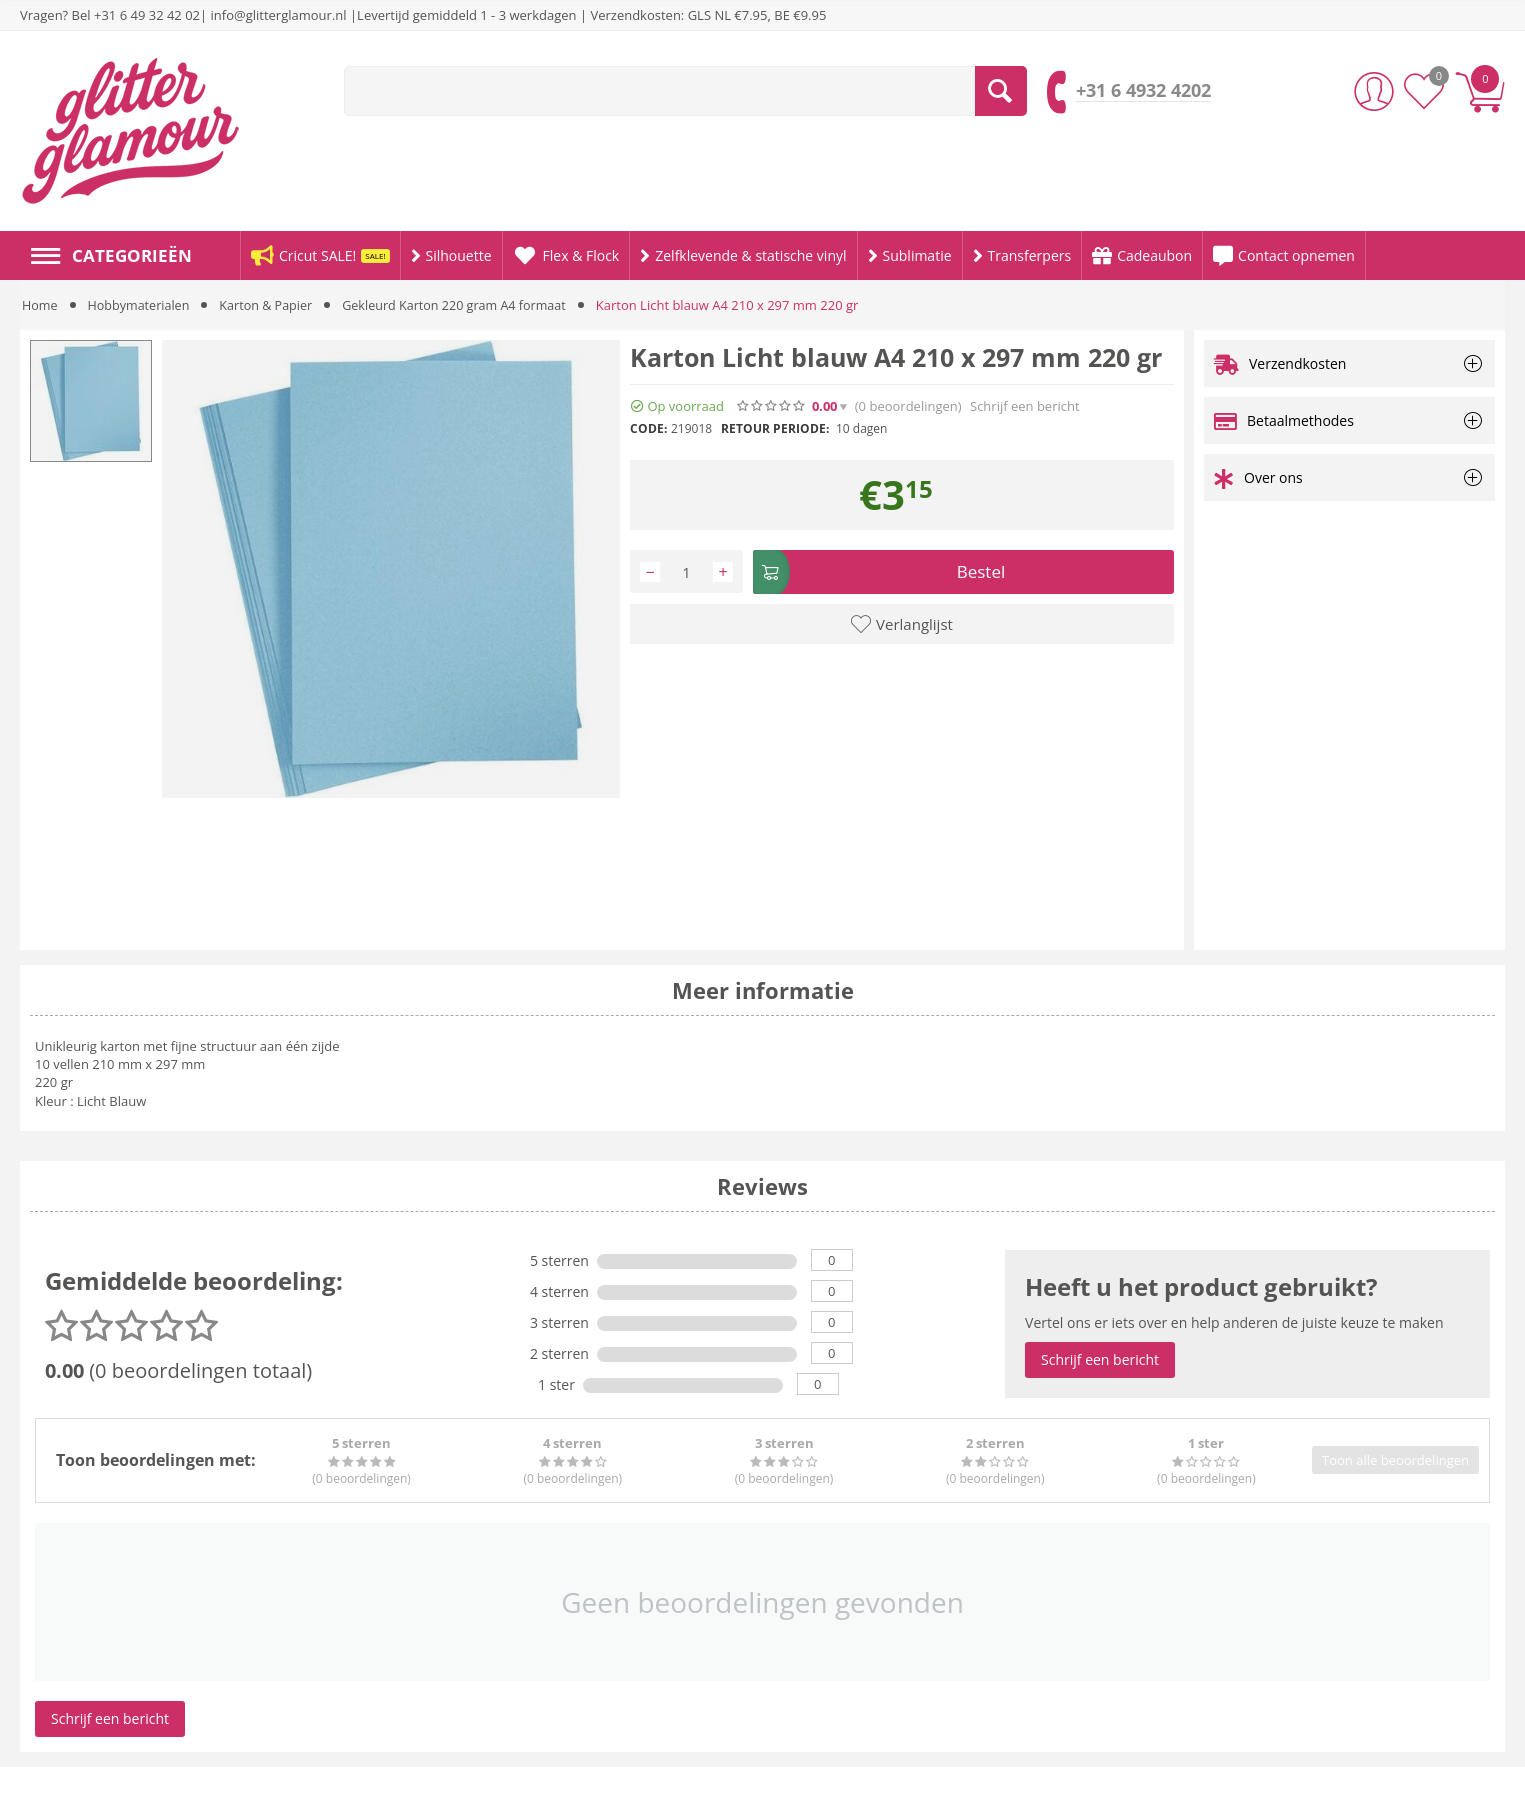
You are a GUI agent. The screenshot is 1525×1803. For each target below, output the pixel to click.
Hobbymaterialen (141, 305)
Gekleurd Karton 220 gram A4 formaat (465, 305)
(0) (908, 406)
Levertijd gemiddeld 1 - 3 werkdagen (466, 15)
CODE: (648, 428)
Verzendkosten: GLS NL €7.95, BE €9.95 (708, 15)
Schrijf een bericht (1025, 406)
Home (40, 305)
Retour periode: (775, 428)
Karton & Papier (272, 305)
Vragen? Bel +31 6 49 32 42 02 (110, 15)
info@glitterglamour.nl (280, 15)
